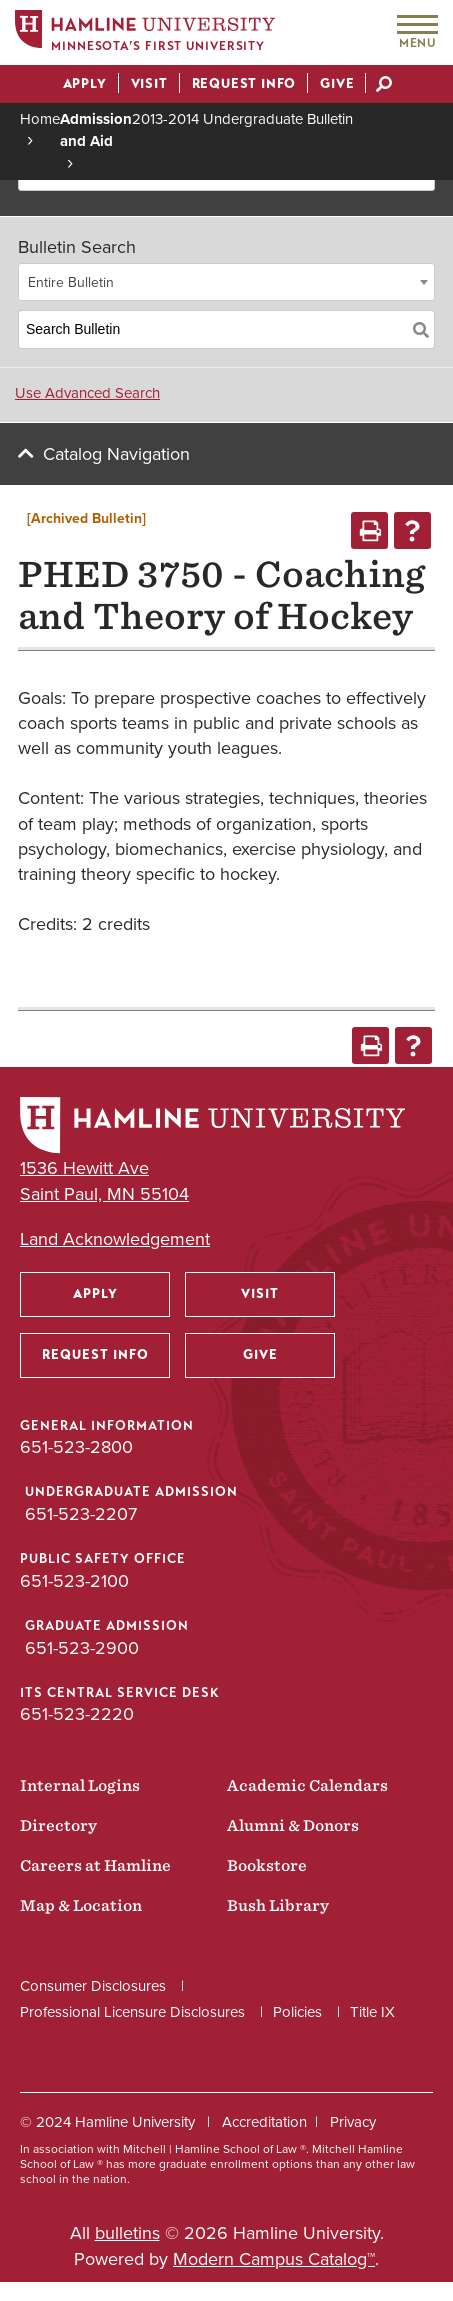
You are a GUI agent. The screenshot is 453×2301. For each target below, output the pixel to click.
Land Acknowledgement (115, 1239)
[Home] (145, 33)
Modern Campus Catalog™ (274, 2259)
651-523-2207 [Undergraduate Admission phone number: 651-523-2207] (81, 1514)
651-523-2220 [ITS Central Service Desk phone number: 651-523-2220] (77, 1714)
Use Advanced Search (87, 393)
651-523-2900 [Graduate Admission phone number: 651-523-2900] (82, 1648)
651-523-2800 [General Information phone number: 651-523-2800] (76, 1447)
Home (40, 119)
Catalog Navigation (116, 454)
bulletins (127, 2233)
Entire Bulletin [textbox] (71, 282)
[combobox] (226, 282)
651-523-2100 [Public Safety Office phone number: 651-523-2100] (74, 1581)
